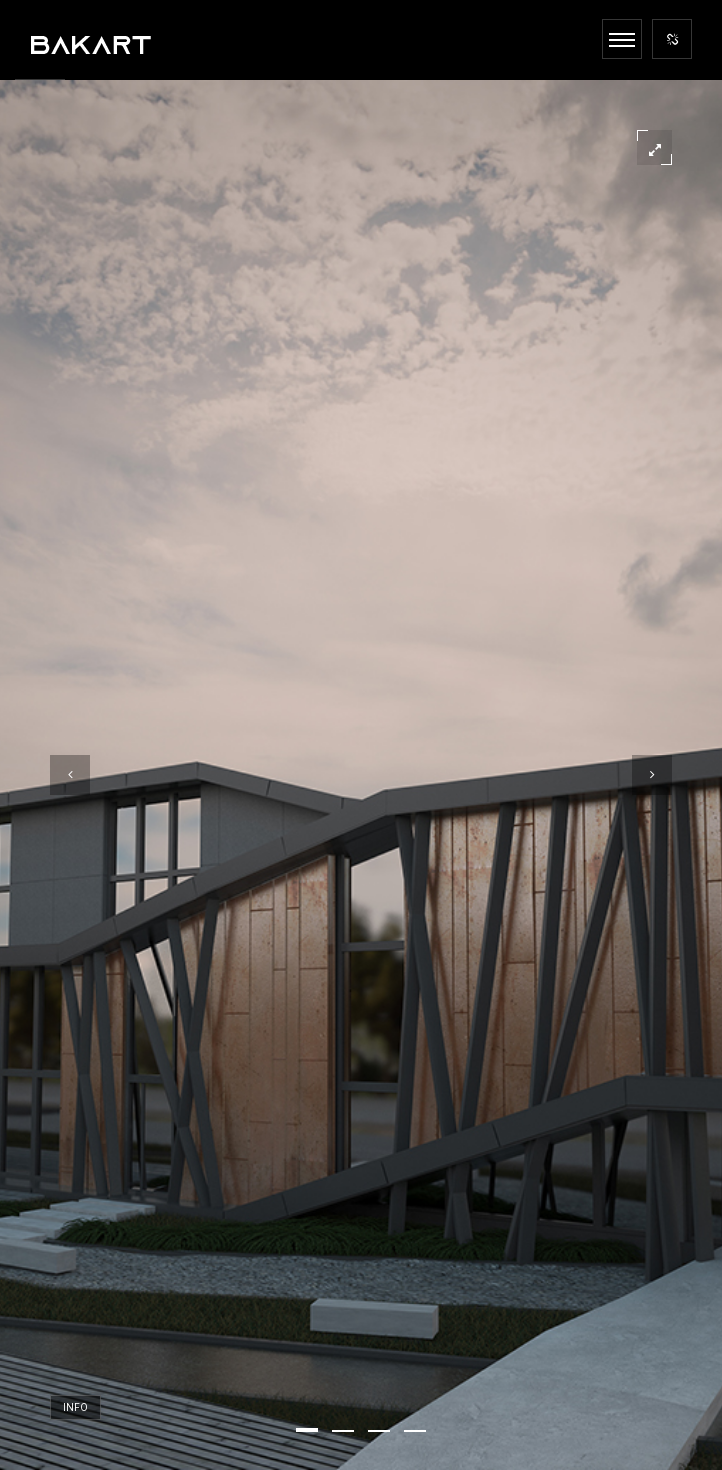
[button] (307, 1430)
